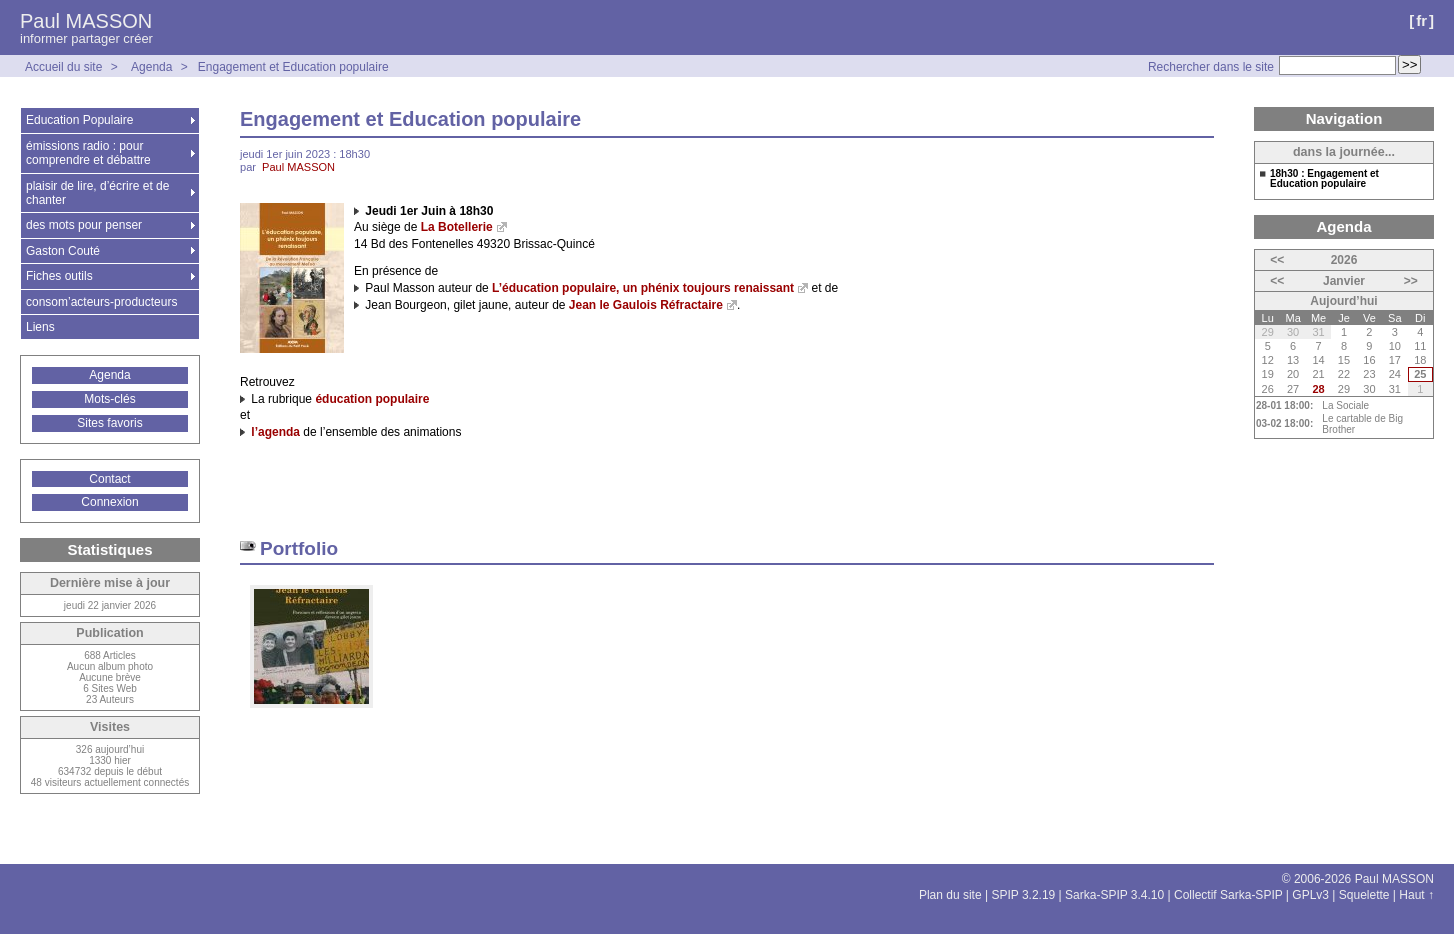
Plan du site (950, 895)
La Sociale (1345, 405)
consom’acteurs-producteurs (101, 302)
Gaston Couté (63, 251)
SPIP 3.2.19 (1023, 895)
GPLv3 (1310, 895)
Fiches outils (59, 276)
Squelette (1364, 895)
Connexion (109, 502)
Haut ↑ (1416, 895)
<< (1277, 260)
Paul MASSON (86, 21)
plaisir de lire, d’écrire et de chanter (97, 193)
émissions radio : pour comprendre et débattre (88, 153)
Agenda (151, 67)
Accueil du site (63, 67)
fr (1421, 20)
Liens (40, 327)
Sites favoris (109, 423)
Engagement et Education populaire (293, 67)
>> (1411, 281)
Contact (109, 479)
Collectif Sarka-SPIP (1228, 895)
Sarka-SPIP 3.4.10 (1114, 895)
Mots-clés (109, 399)
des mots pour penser (84, 225)
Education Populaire (79, 120)
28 (1318, 389)
